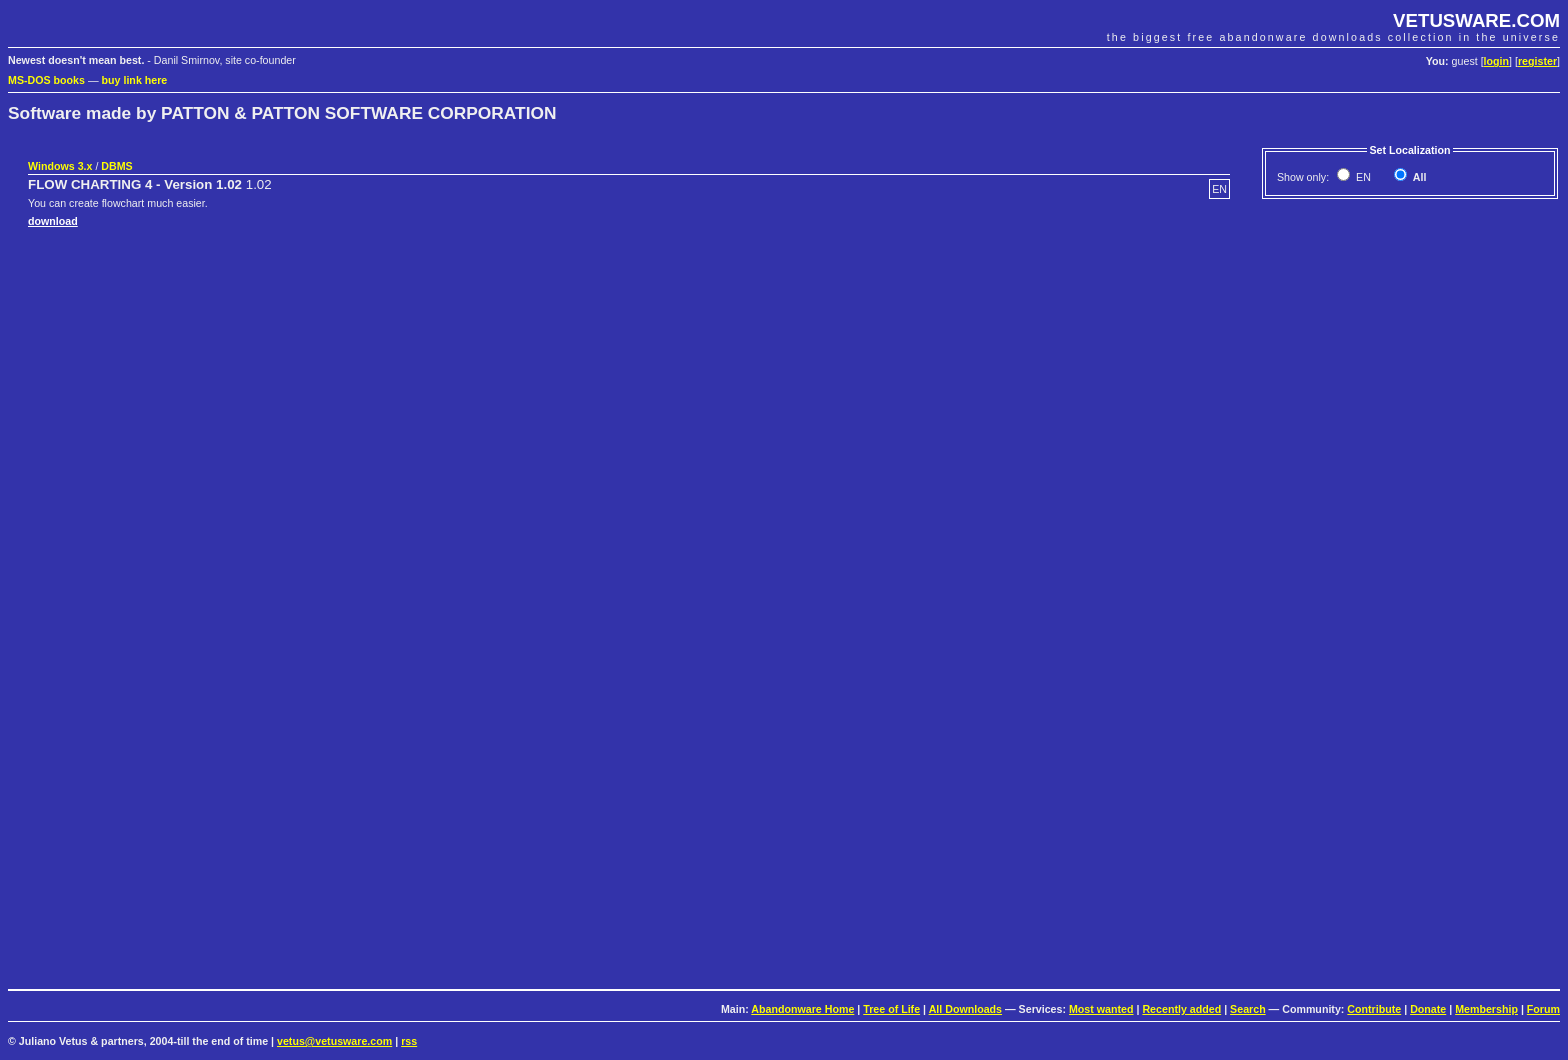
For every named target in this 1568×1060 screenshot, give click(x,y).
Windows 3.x (60, 166)
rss (409, 1041)
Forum (1543, 1009)
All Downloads (965, 1009)
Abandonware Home (802, 1009)
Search (1248, 1009)
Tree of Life (891, 1009)
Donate (1428, 1009)
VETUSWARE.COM (1476, 20)
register (1537, 61)
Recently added (1181, 1009)
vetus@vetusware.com (334, 1041)
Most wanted (1101, 1009)
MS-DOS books (46, 80)
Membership (1486, 1009)
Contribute (1374, 1009)
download (53, 221)
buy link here (135, 80)
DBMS (116, 166)
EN (1362, 177)
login (1496, 61)
